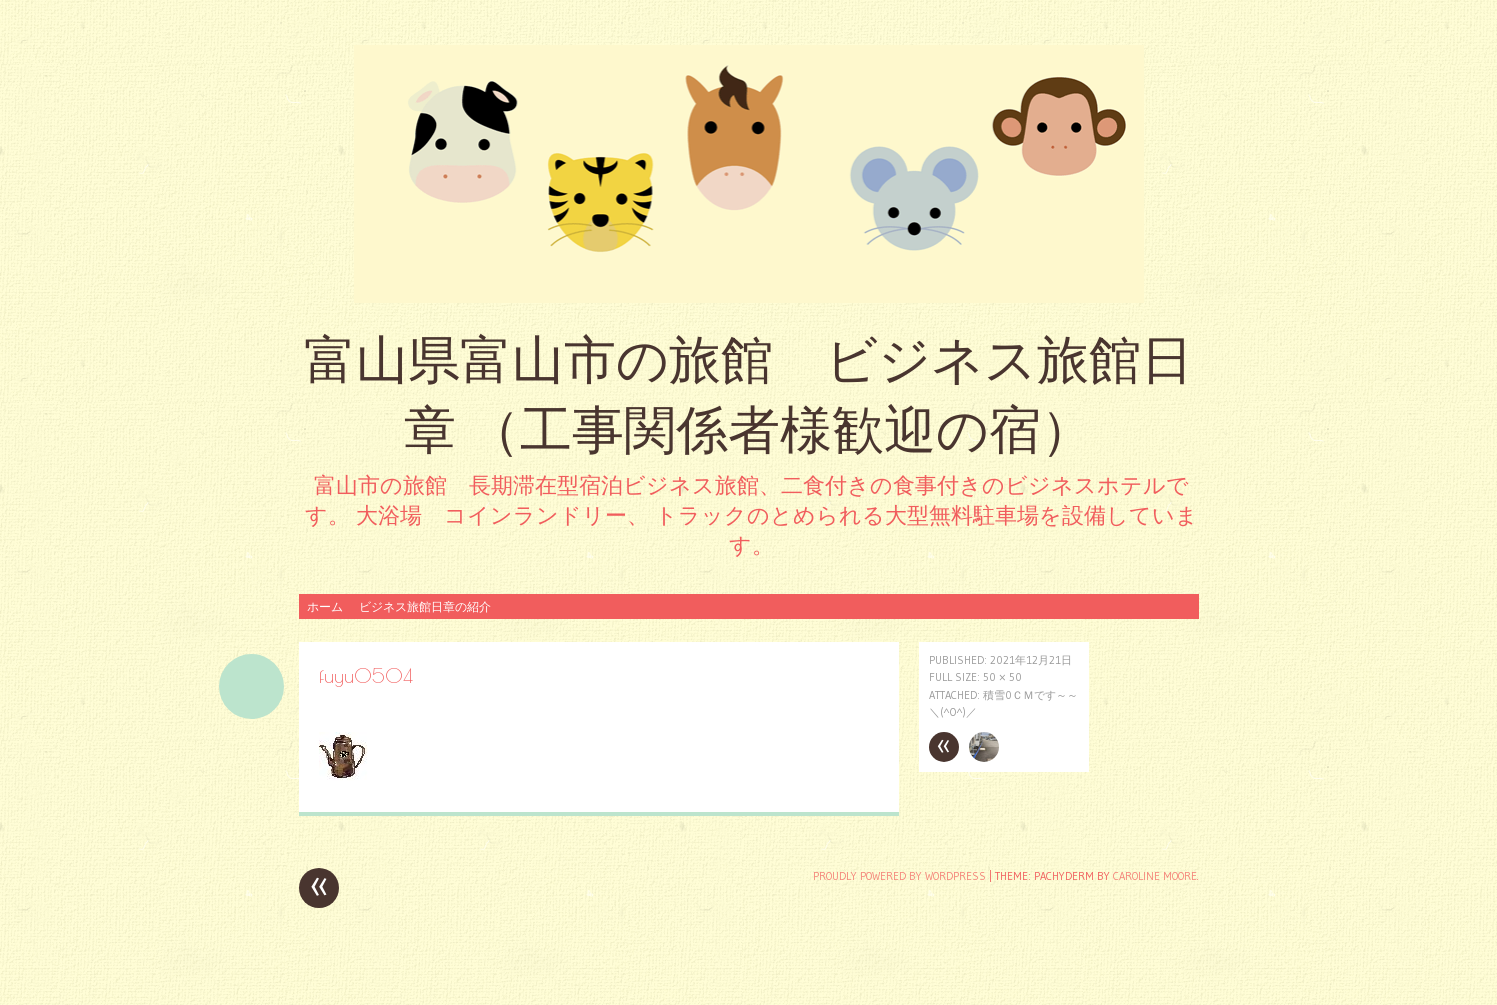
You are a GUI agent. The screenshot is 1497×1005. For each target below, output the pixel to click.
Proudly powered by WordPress (899, 876)
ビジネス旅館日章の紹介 (425, 606)
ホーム (325, 606)
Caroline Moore (1155, 876)
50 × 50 (1002, 677)
